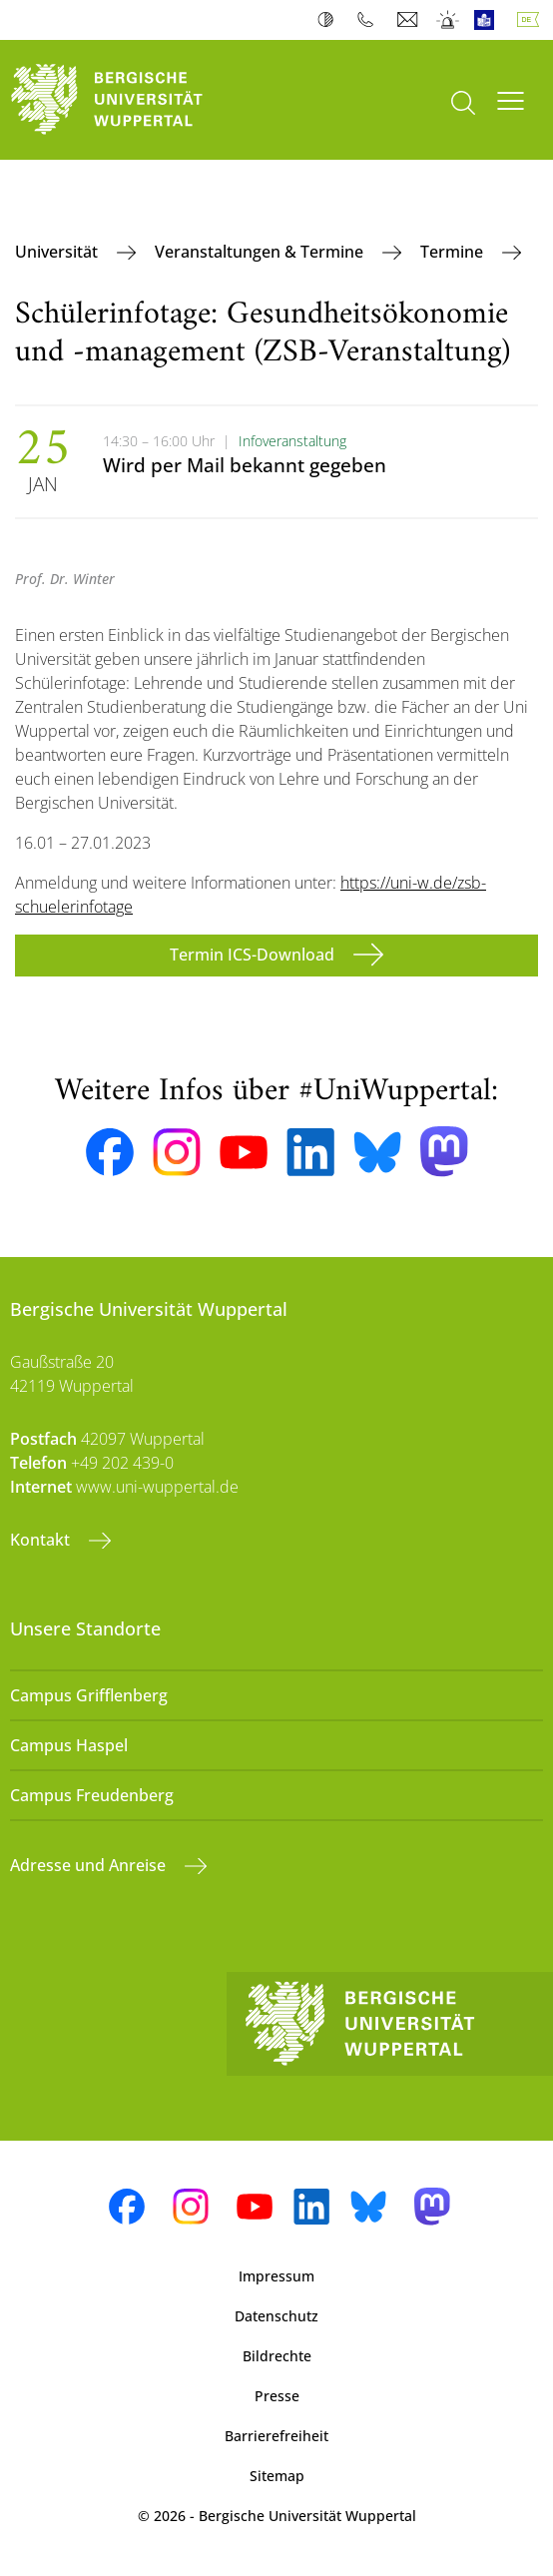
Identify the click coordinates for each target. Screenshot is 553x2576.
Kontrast (329, 20)
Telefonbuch (369, 20)
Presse (277, 2395)
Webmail (409, 20)
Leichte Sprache (488, 20)
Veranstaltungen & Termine (261, 252)
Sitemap (277, 2475)
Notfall (448, 20)
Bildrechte (277, 2355)
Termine (453, 252)
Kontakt (42, 1540)
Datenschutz (276, 2315)
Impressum (276, 2275)
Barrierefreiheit (276, 2435)
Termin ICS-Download (254, 955)
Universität (58, 252)
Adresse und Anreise (90, 1865)
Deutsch (532, 20)
